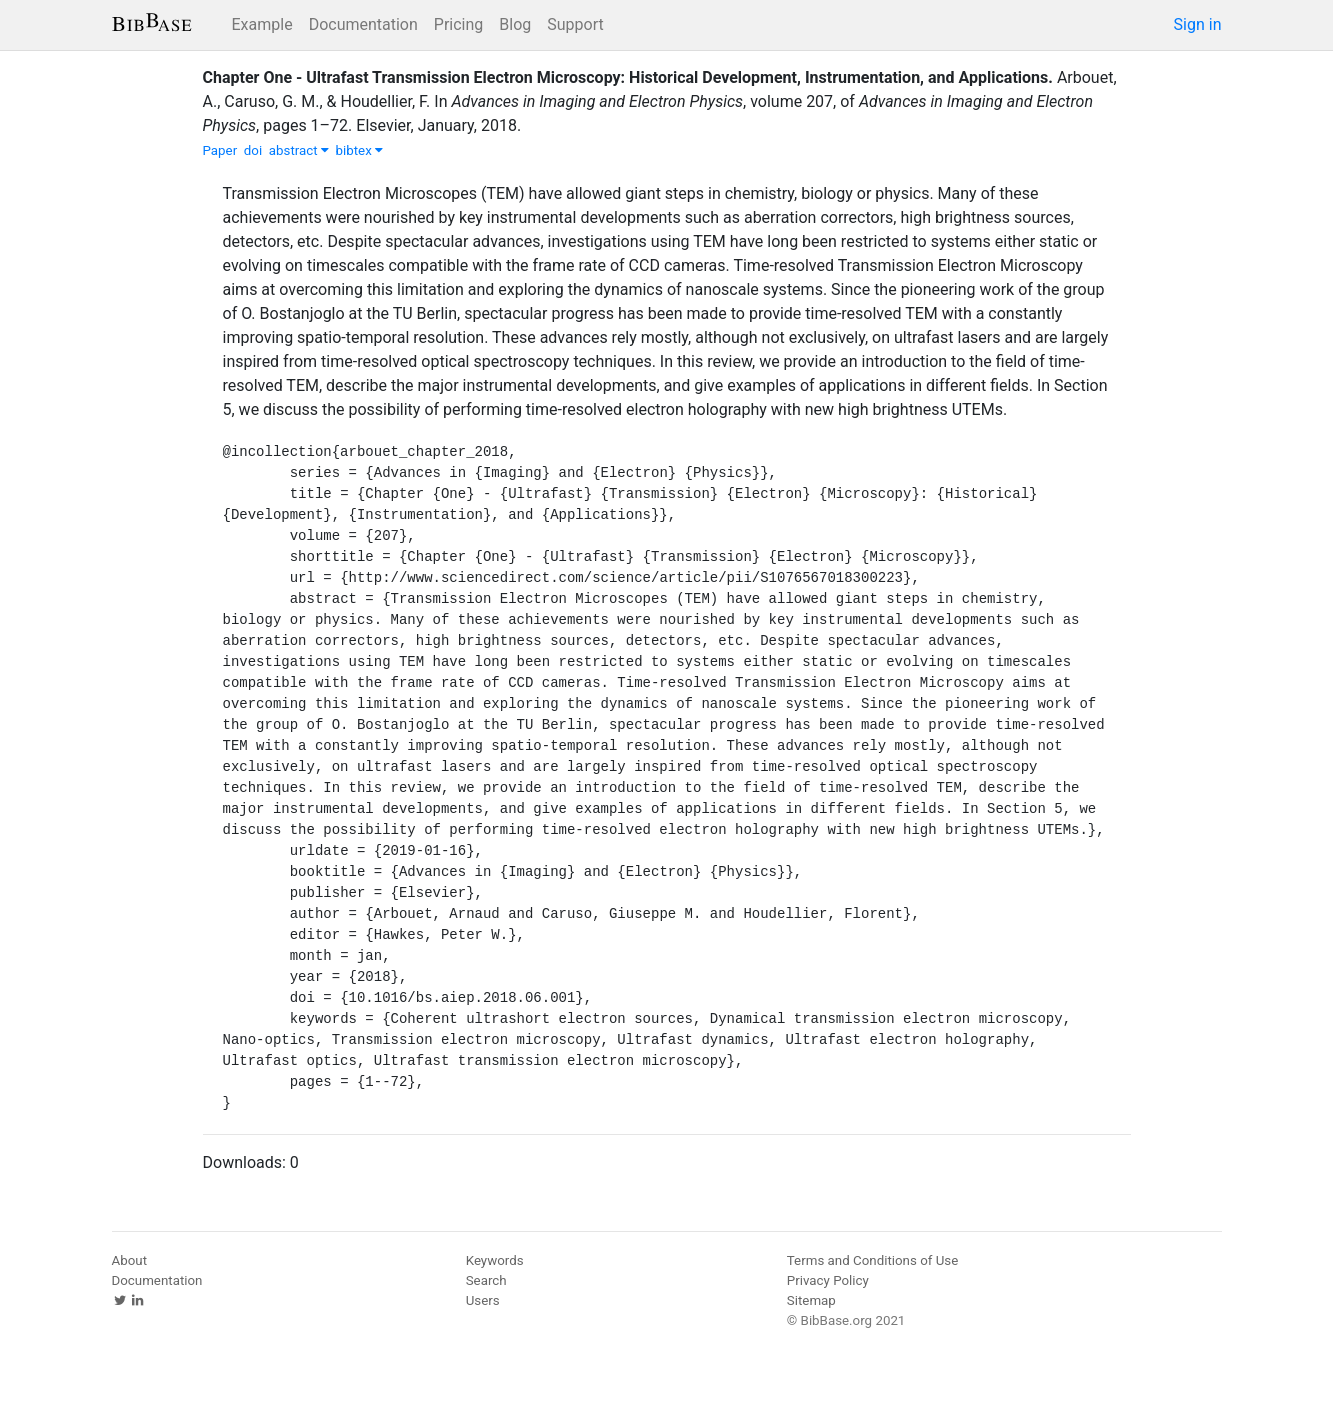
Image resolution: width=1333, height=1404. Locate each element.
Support (575, 24)
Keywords (495, 1260)
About (130, 1260)
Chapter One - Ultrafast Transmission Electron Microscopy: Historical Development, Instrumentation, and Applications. (628, 77)
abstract (299, 150)
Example (262, 24)
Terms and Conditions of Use (872, 1260)
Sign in (1198, 24)
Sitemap (811, 1300)
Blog (515, 24)
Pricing (459, 24)
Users (483, 1300)
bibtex (360, 150)
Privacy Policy (828, 1280)
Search (486, 1280)
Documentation (363, 24)
